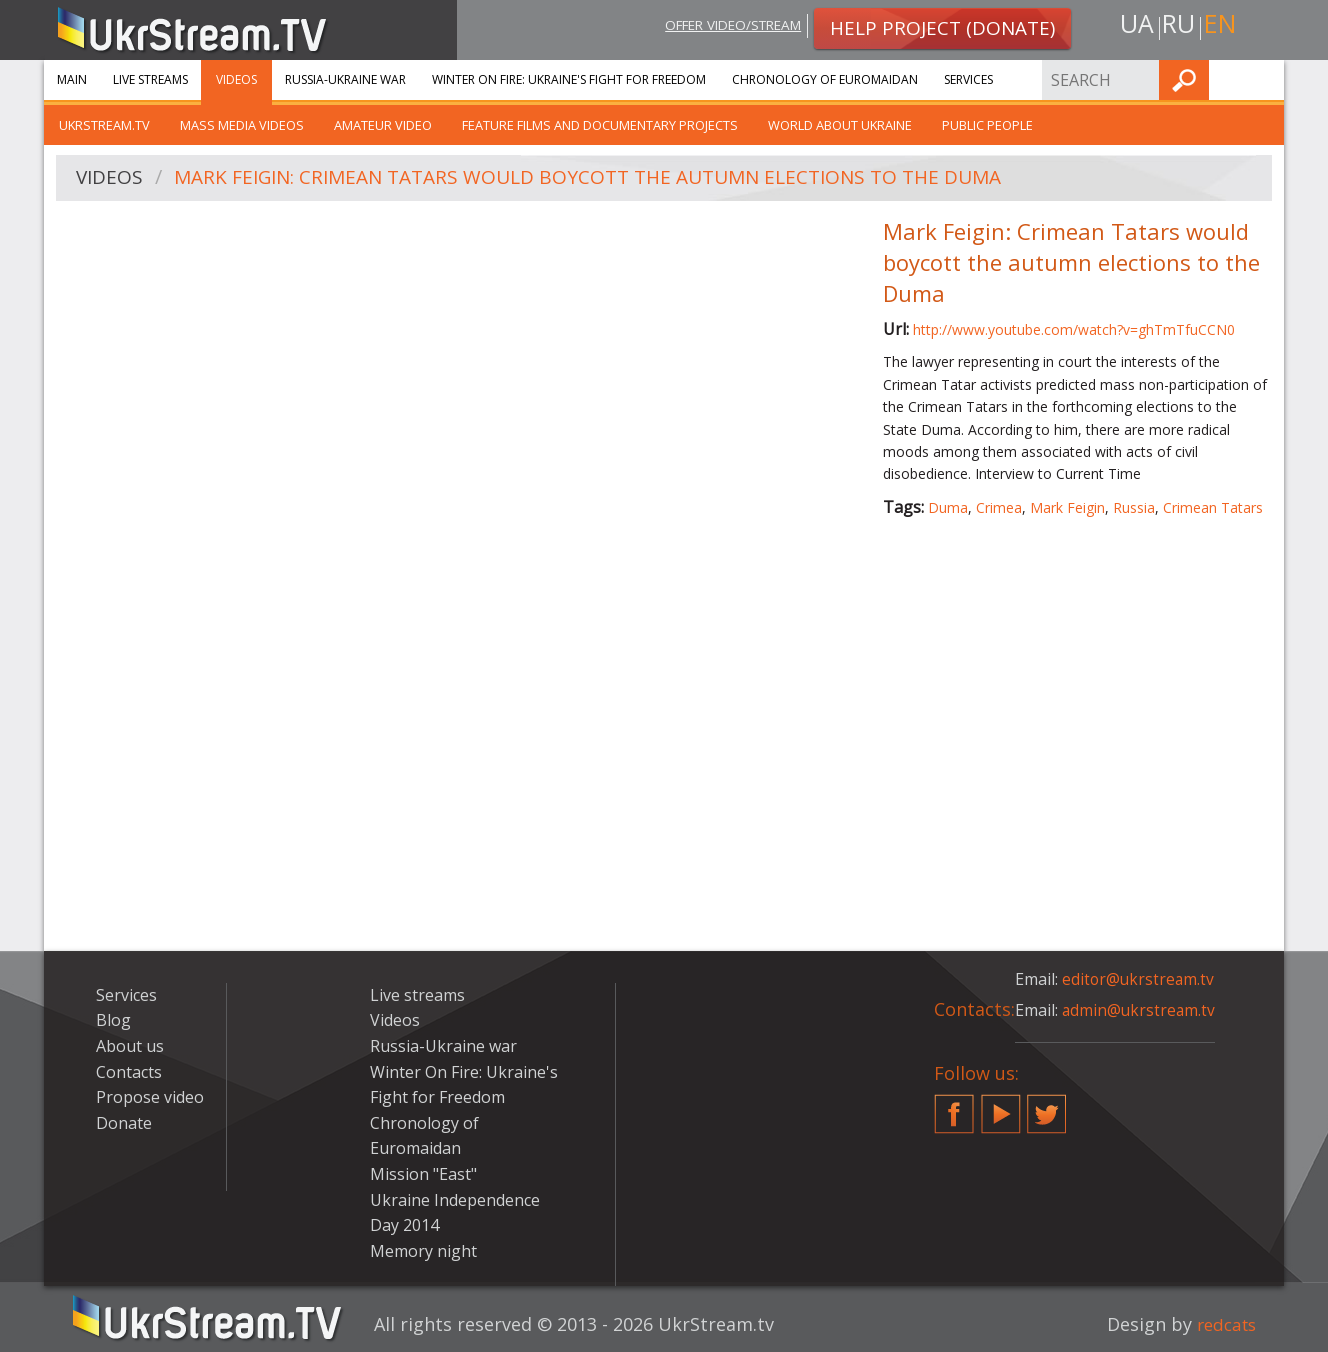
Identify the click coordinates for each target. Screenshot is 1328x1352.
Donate (124, 1123)
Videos (236, 79)
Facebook (954, 1106)
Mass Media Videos (242, 125)
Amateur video (383, 125)
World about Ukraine (840, 125)
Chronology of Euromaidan (825, 79)
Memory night (423, 1251)
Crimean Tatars (1213, 507)
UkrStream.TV (104, 125)
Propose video (150, 1097)
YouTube (1001, 1106)
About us (130, 1046)
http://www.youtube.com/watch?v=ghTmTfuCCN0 (1074, 329)
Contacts (129, 1072)
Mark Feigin (1067, 507)
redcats (1223, 1324)
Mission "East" (423, 1174)
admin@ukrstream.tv (1140, 1010)
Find (1263, 79)
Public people (987, 125)
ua (1133, 26)
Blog (113, 1020)
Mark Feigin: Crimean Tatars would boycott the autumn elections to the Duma (608, 178)
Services (968, 79)
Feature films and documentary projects (600, 125)
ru (1178, 26)
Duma (948, 507)
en (1223, 26)
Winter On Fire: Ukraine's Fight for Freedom (569, 79)
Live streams (150, 79)
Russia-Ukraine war (345, 79)
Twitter (1047, 1106)
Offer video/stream (722, 26)
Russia (1134, 507)
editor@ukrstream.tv (1139, 979)
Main (72, 79)
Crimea (999, 507)
